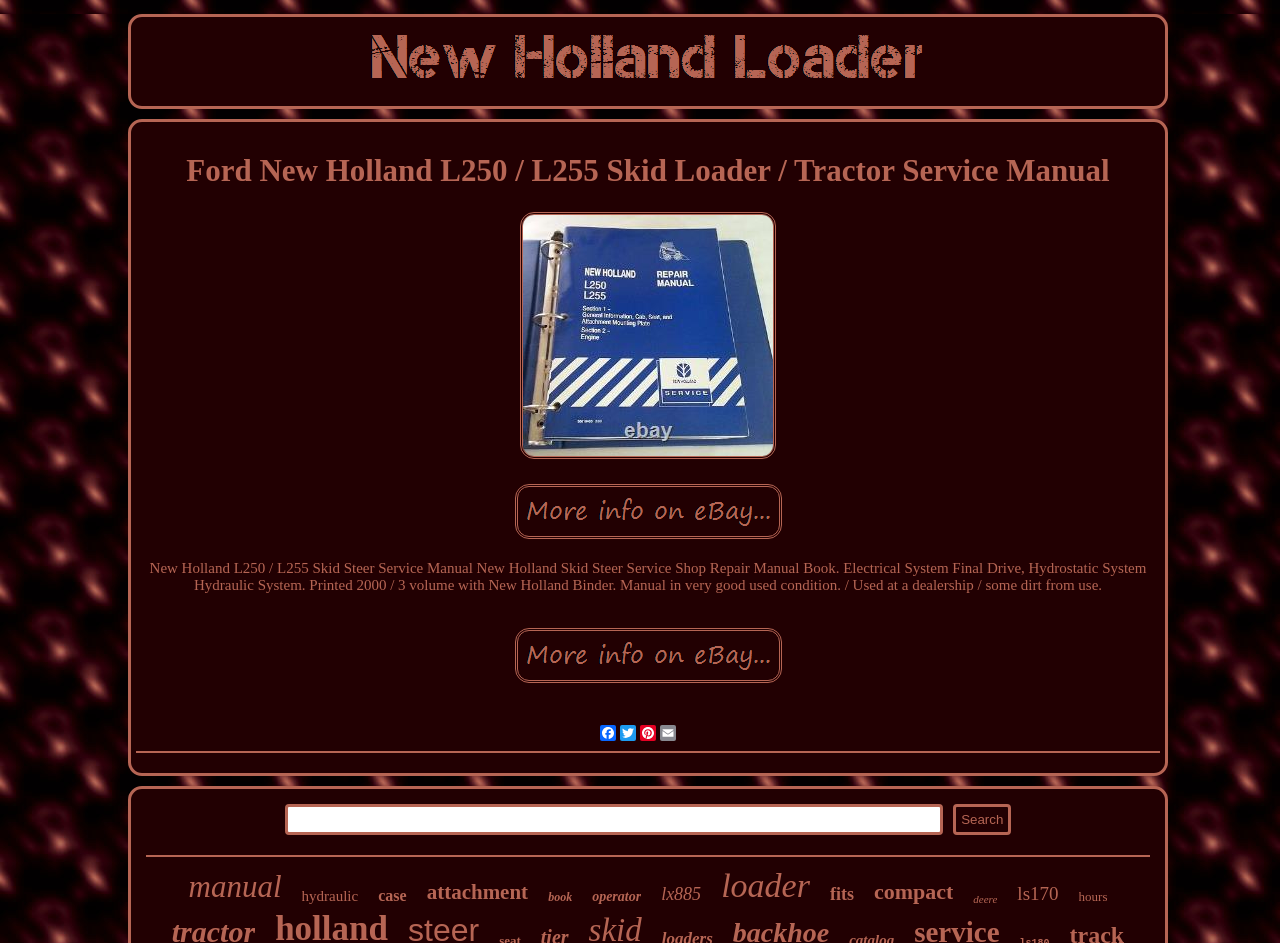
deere (985, 899)
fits (842, 894)
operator (616, 896)
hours (1093, 896)
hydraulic (330, 896)
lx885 (681, 894)
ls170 (1037, 893)
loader (765, 885)
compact (913, 891)
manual (235, 886)
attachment (477, 892)
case (392, 895)
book (560, 897)
